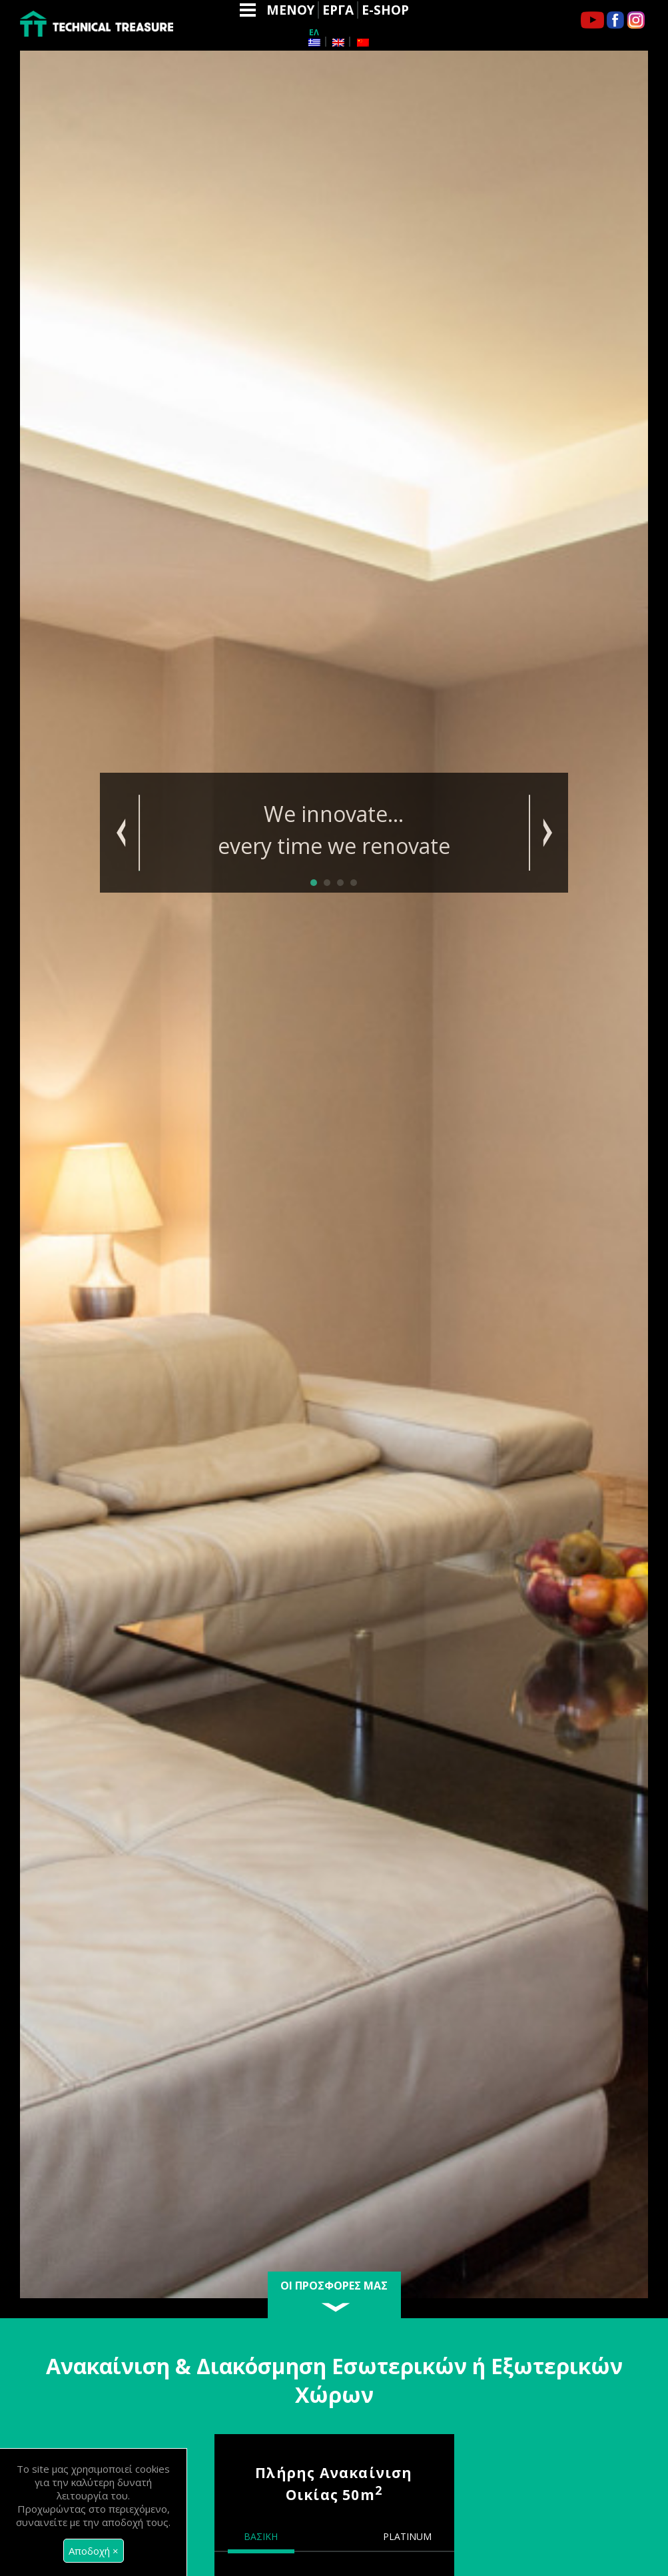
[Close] (93, 2551)
